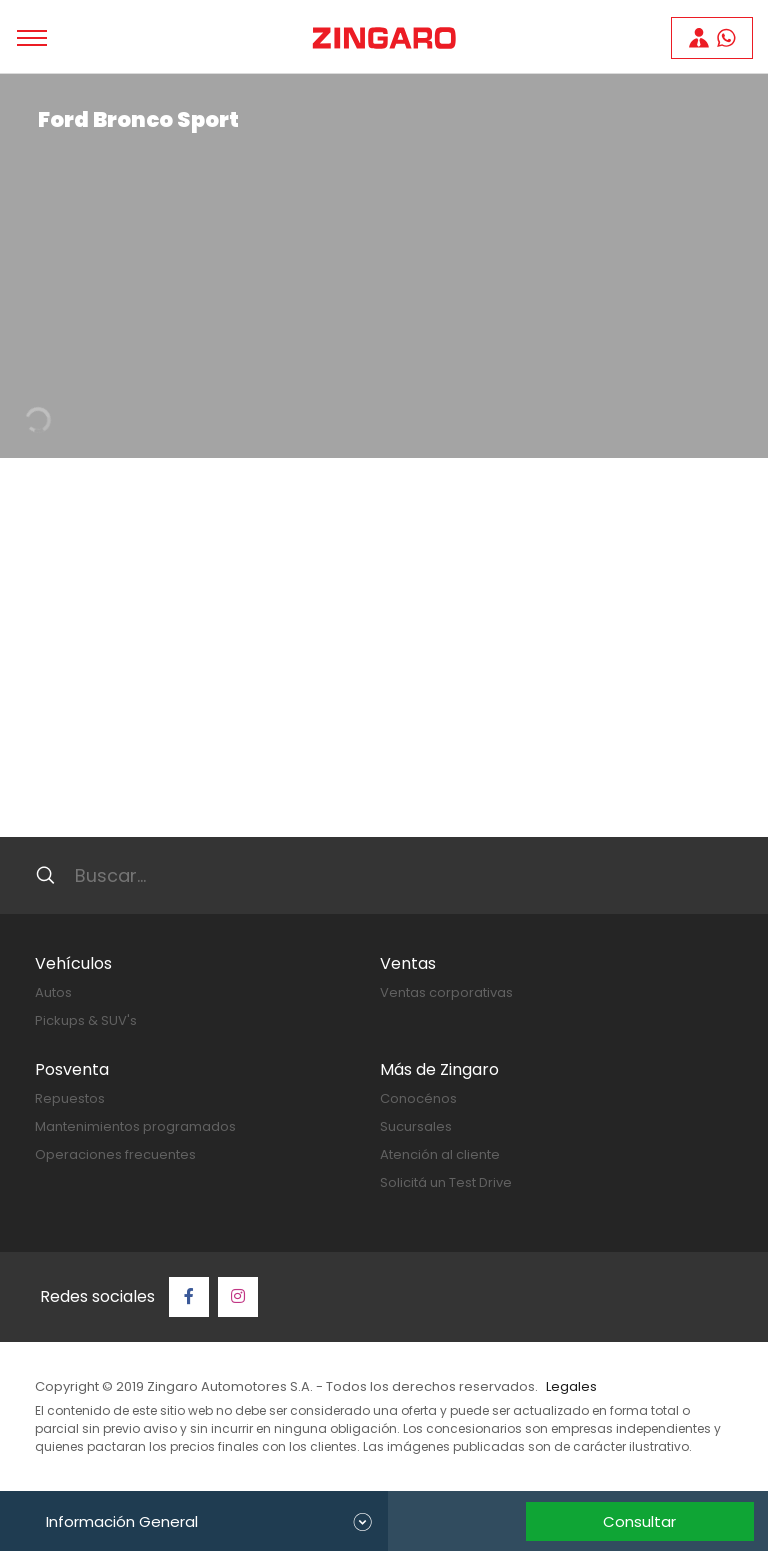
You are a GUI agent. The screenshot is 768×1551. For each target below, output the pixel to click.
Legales (571, 1386)
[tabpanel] (384, 266)
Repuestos (70, 1098)
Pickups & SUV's (86, 1020)
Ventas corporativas (446, 992)
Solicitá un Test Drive (446, 1182)
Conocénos (418, 1098)
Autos (53, 992)
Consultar (639, 1521)
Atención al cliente (440, 1154)
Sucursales (416, 1126)
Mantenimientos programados (135, 1126)
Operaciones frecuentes (115, 1154)
